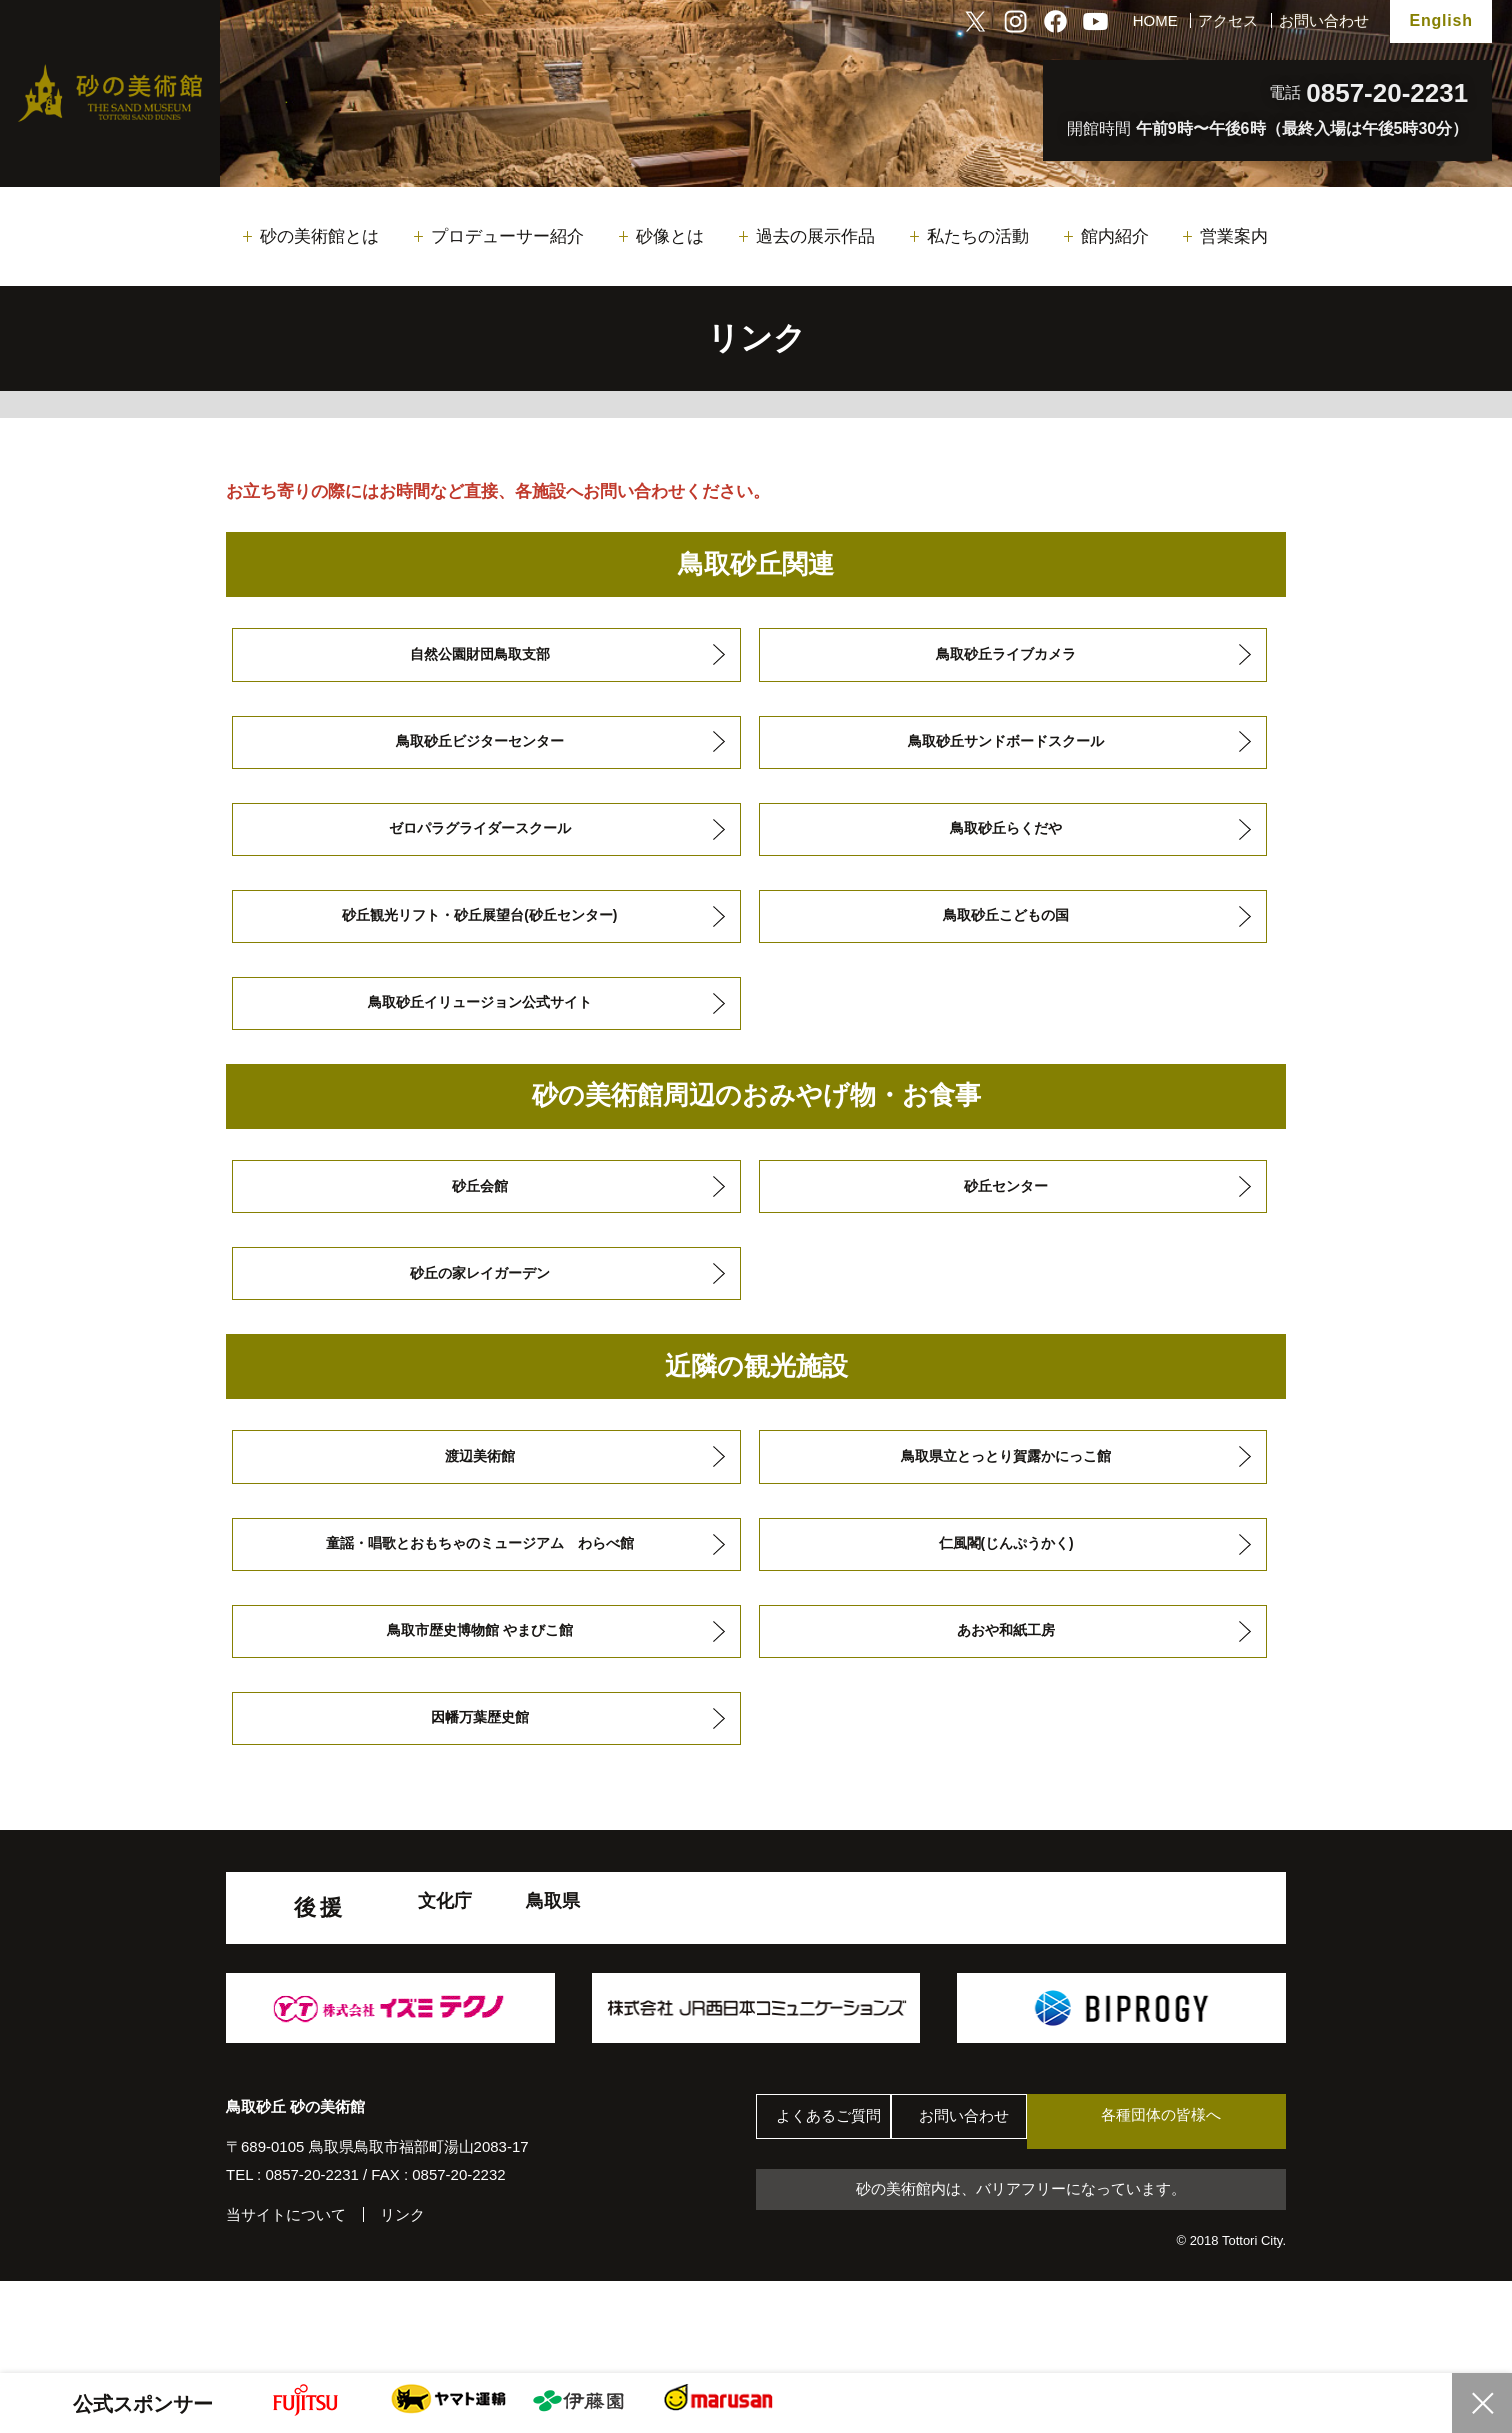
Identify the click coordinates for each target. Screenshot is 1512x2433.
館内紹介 (1115, 236)
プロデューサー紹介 (507, 236)
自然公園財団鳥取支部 (479, 658)
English (1440, 20)
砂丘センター (1005, 1230)
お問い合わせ (1324, 20)
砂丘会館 (479, 1230)
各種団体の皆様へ (1191, 2209)
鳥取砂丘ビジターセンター (479, 753)
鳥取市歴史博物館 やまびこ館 (479, 1706)
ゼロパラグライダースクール (479, 848)
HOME (1155, 20)
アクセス (1228, 20)
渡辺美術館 (479, 1516)
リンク (402, 2302)
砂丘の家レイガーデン (479, 1325)
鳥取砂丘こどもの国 (1005, 943)
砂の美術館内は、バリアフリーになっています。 (1021, 2280)
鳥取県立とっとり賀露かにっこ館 (1005, 1516)
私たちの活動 (978, 236)
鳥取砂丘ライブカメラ (1005, 658)
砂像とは (670, 236)
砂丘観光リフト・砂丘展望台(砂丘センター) (478, 943)
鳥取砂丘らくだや (1005, 848)
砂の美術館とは (319, 236)
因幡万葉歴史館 (479, 1802)
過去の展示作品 (815, 236)
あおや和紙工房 (1005, 1706)
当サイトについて (286, 2302)
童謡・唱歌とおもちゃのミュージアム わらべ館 (479, 1611)
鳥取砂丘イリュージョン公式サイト (479, 1038)
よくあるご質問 (835, 2210)
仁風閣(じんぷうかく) (1005, 1611)
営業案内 (1234, 236)
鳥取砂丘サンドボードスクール (1005, 753)
